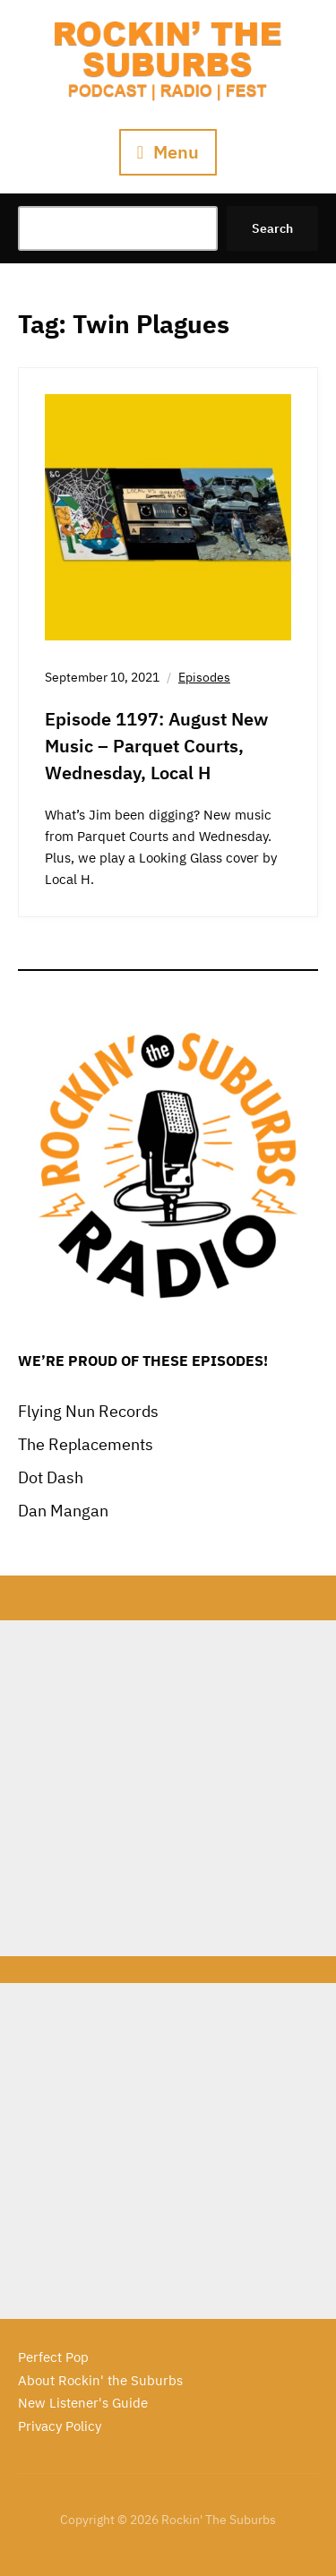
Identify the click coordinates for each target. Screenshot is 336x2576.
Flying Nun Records (88, 1411)
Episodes (204, 677)
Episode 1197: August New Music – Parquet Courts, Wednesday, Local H (156, 746)
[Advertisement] (168, 1788)
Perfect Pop (53, 2357)
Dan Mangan (63, 1510)
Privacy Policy (59, 2425)
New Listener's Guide (83, 2402)
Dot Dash (50, 1477)
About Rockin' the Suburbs (100, 2380)
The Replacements (85, 1444)
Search (272, 228)
